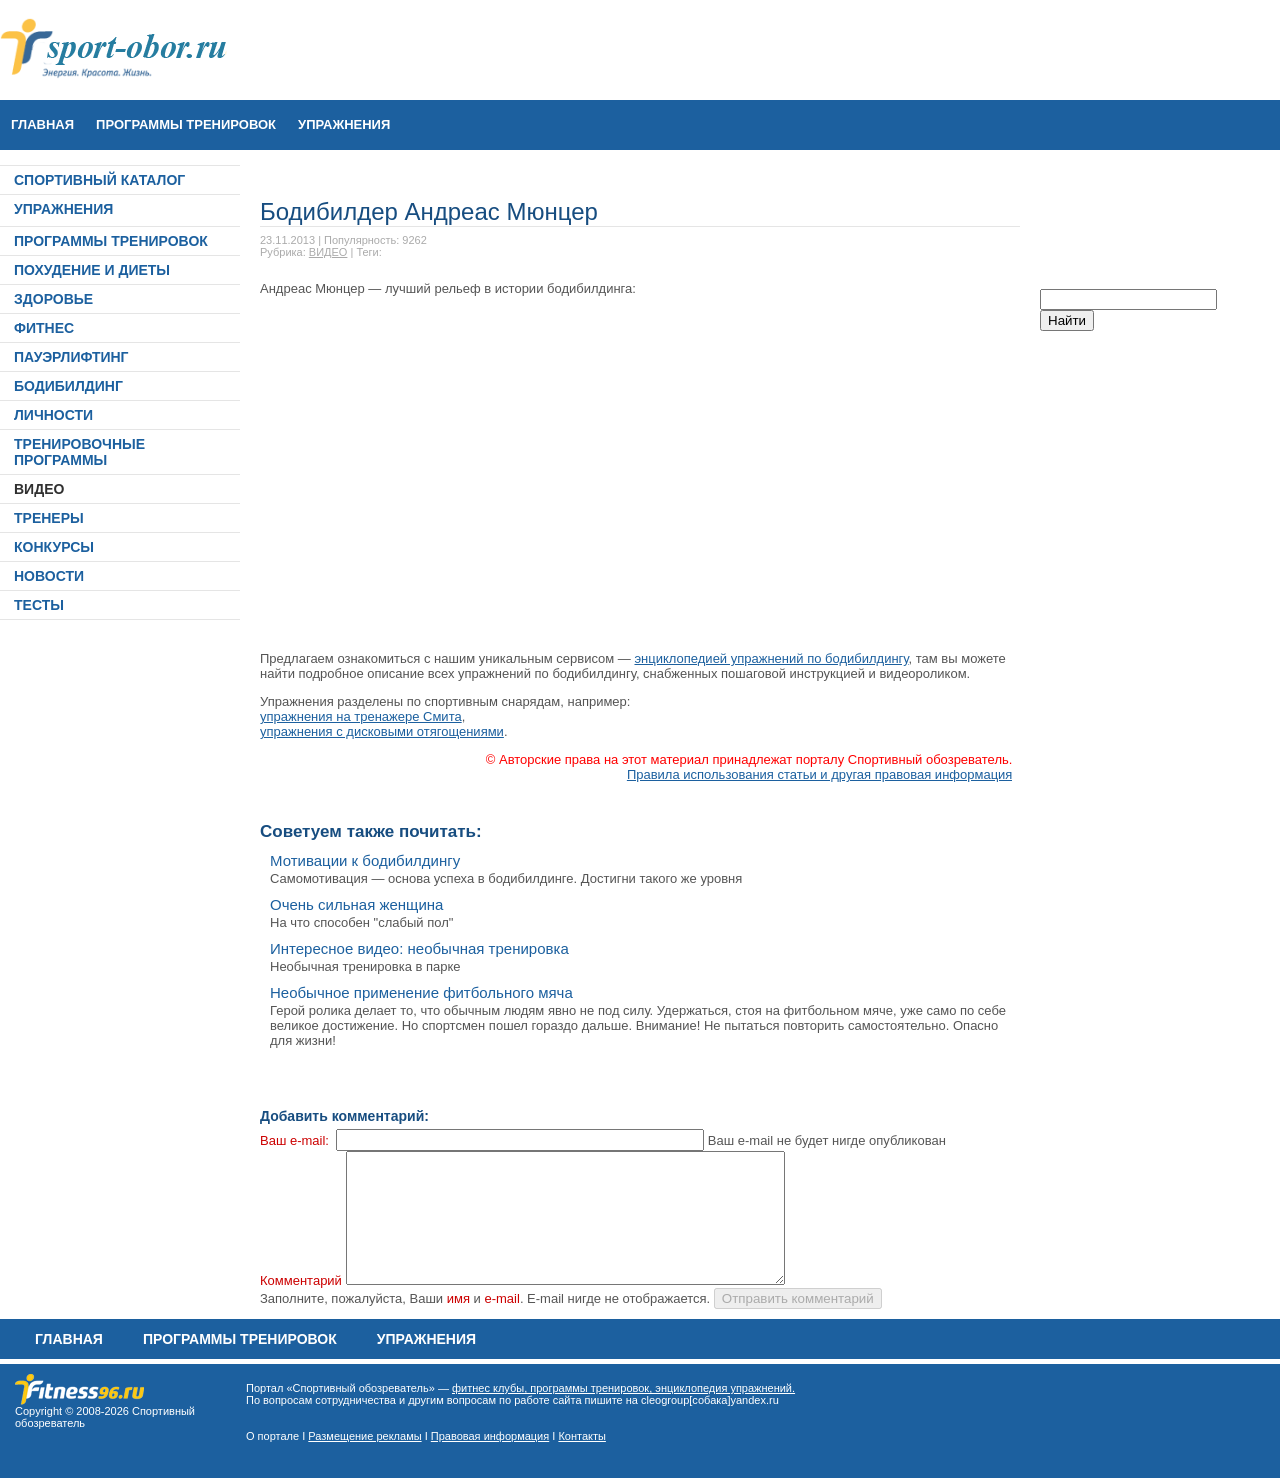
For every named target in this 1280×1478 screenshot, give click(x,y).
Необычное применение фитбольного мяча (421, 992)
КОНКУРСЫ (54, 547)
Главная (42, 124)
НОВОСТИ (49, 576)
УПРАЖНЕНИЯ (344, 124)
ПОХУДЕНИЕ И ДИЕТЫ (92, 270)
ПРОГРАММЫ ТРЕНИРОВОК (186, 124)
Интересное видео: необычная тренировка (419, 948)
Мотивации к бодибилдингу (365, 860)
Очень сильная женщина (356, 904)
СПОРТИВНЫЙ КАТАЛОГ (99, 180)
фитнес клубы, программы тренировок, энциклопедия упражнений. (623, 1388)
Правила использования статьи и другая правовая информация (820, 774)
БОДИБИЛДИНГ (68, 386)
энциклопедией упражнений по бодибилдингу (771, 658)
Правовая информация (490, 1436)
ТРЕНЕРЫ (49, 518)
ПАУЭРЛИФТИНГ (71, 357)
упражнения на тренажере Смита (361, 716)
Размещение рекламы (364, 1436)
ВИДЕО (39, 489)
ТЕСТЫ (39, 605)
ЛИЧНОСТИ (53, 415)
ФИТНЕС (44, 328)
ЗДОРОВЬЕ (53, 299)
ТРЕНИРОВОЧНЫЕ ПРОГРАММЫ (79, 452)
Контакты (582, 1436)
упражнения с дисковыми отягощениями (382, 731)
